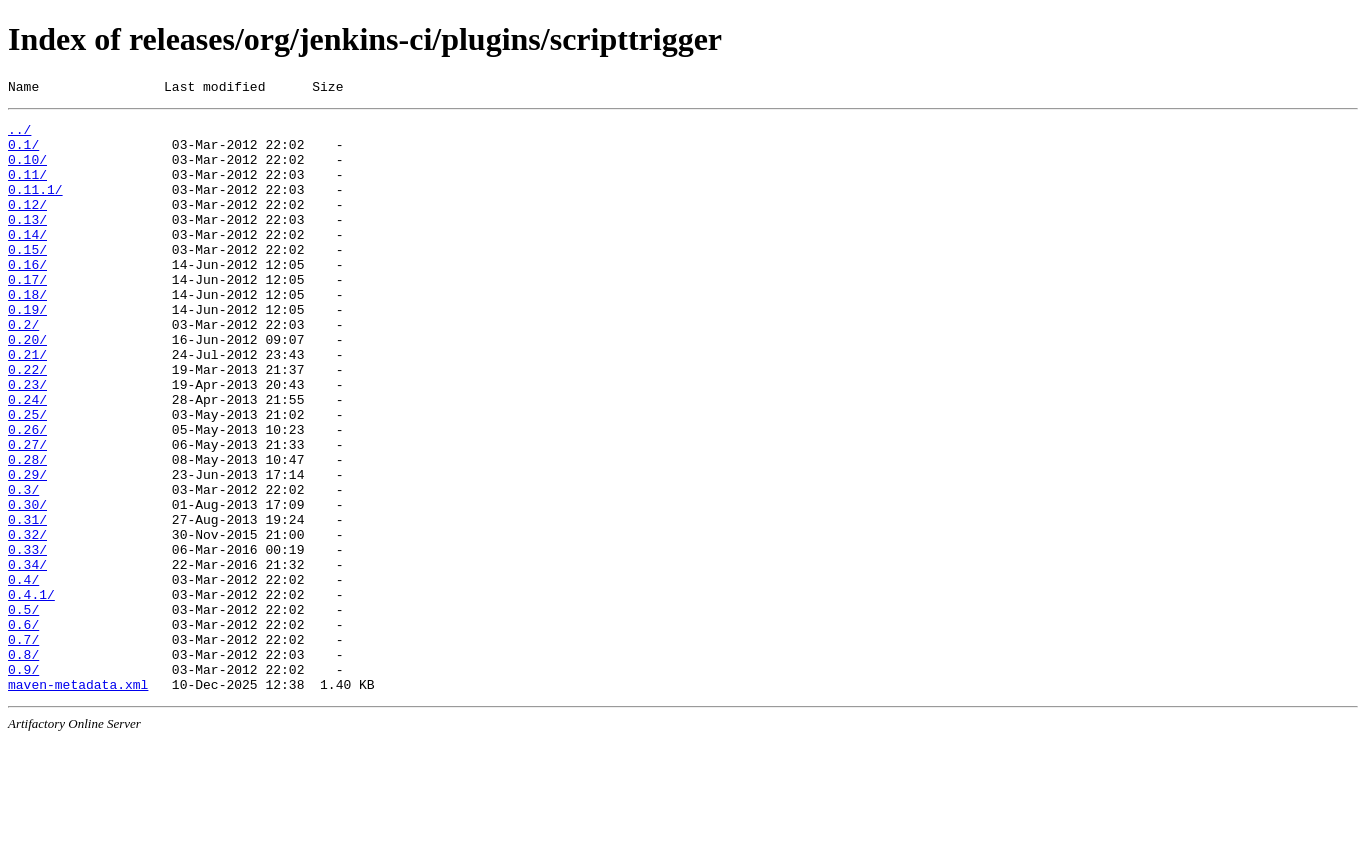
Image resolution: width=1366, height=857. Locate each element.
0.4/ (23, 675)
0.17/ (27, 315)
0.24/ (27, 459)
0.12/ (27, 225)
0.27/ (27, 513)
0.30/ (27, 585)
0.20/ (27, 387)
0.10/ (27, 171)
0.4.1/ (31, 693)
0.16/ (27, 297)
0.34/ (27, 657)
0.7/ (23, 747)
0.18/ (27, 333)
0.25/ (27, 477)
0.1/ (23, 153)
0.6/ (23, 729)
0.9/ (23, 783)
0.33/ (27, 639)
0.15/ (27, 279)
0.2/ (23, 369)
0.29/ (27, 549)
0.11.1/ (35, 207)
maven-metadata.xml (78, 801)
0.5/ (23, 711)
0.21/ (27, 405)
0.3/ (23, 567)
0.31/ (27, 603)
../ (19, 135)
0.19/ (27, 351)
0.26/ (27, 495)
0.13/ (27, 243)
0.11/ (27, 189)
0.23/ (27, 441)
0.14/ (27, 261)
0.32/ (27, 621)
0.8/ (23, 765)
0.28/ (27, 531)
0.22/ (27, 423)
